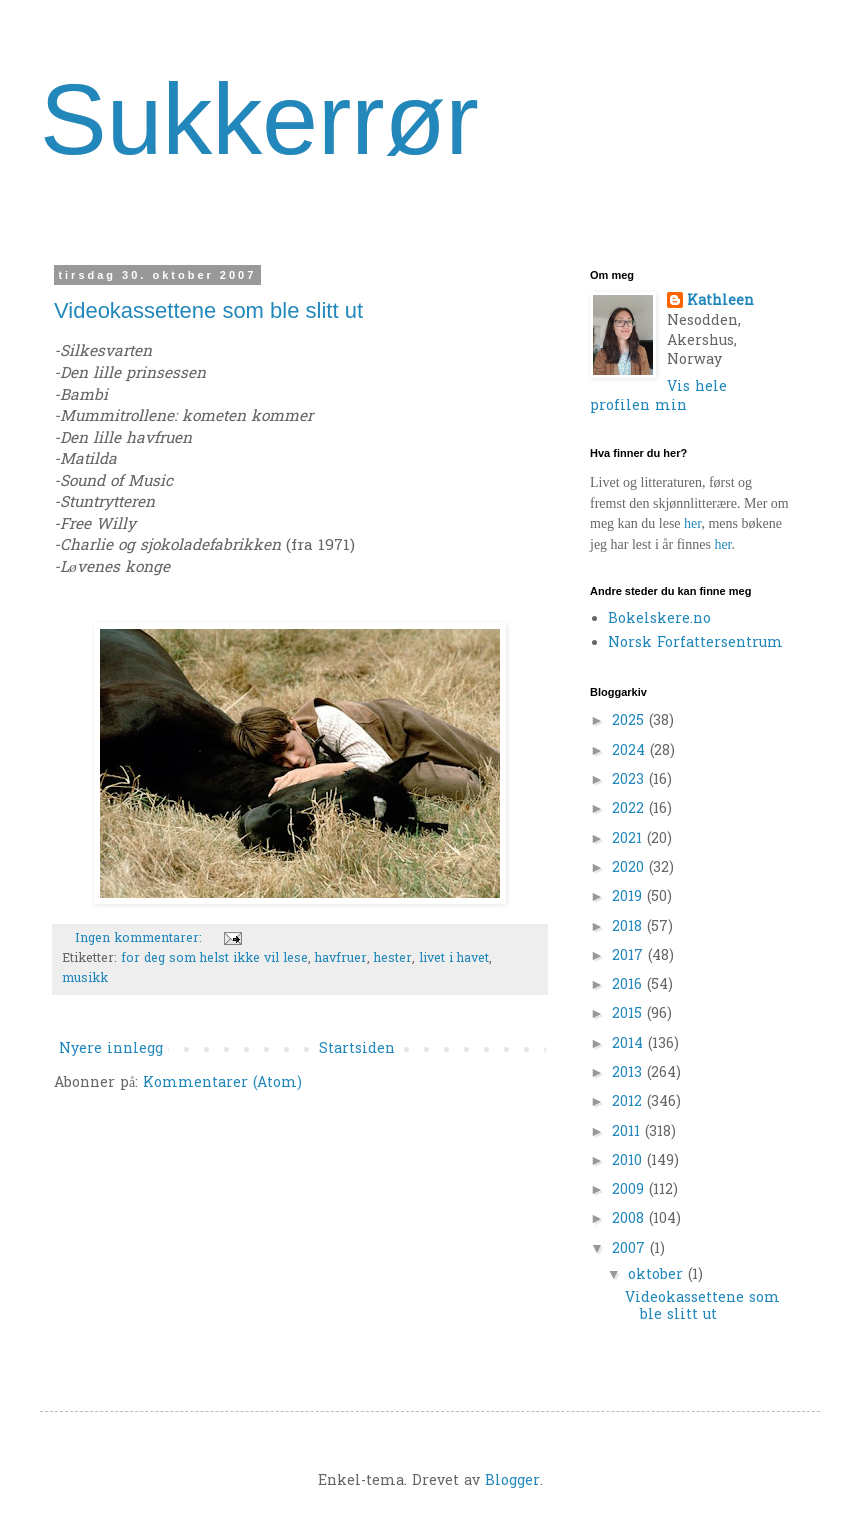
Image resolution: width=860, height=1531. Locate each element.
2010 (629, 1161)
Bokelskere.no (659, 619)
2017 (630, 956)
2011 (628, 1132)
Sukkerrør (259, 119)
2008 (630, 1219)
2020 (630, 868)
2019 (629, 897)
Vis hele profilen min (658, 397)
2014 (630, 1044)
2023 (630, 780)
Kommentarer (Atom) (222, 1083)
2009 (630, 1190)
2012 (629, 1102)
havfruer (341, 959)
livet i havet (454, 959)
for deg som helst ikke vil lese (214, 959)
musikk (85, 979)
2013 (629, 1073)
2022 (630, 809)
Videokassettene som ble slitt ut (208, 310)
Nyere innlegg (111, 1049)
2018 (629, 927)
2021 (629, 839)
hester (393, 959)
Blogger (512, 1481)
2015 (629, 1014)
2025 (630, 721)
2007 (631, 1249)
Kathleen (720, 302)
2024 (631, 751)
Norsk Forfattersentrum (695, 643)
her (692, 523)
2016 (629, 985)
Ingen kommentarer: (140, 939)
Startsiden (357, 1049)
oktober (658, 1275)
